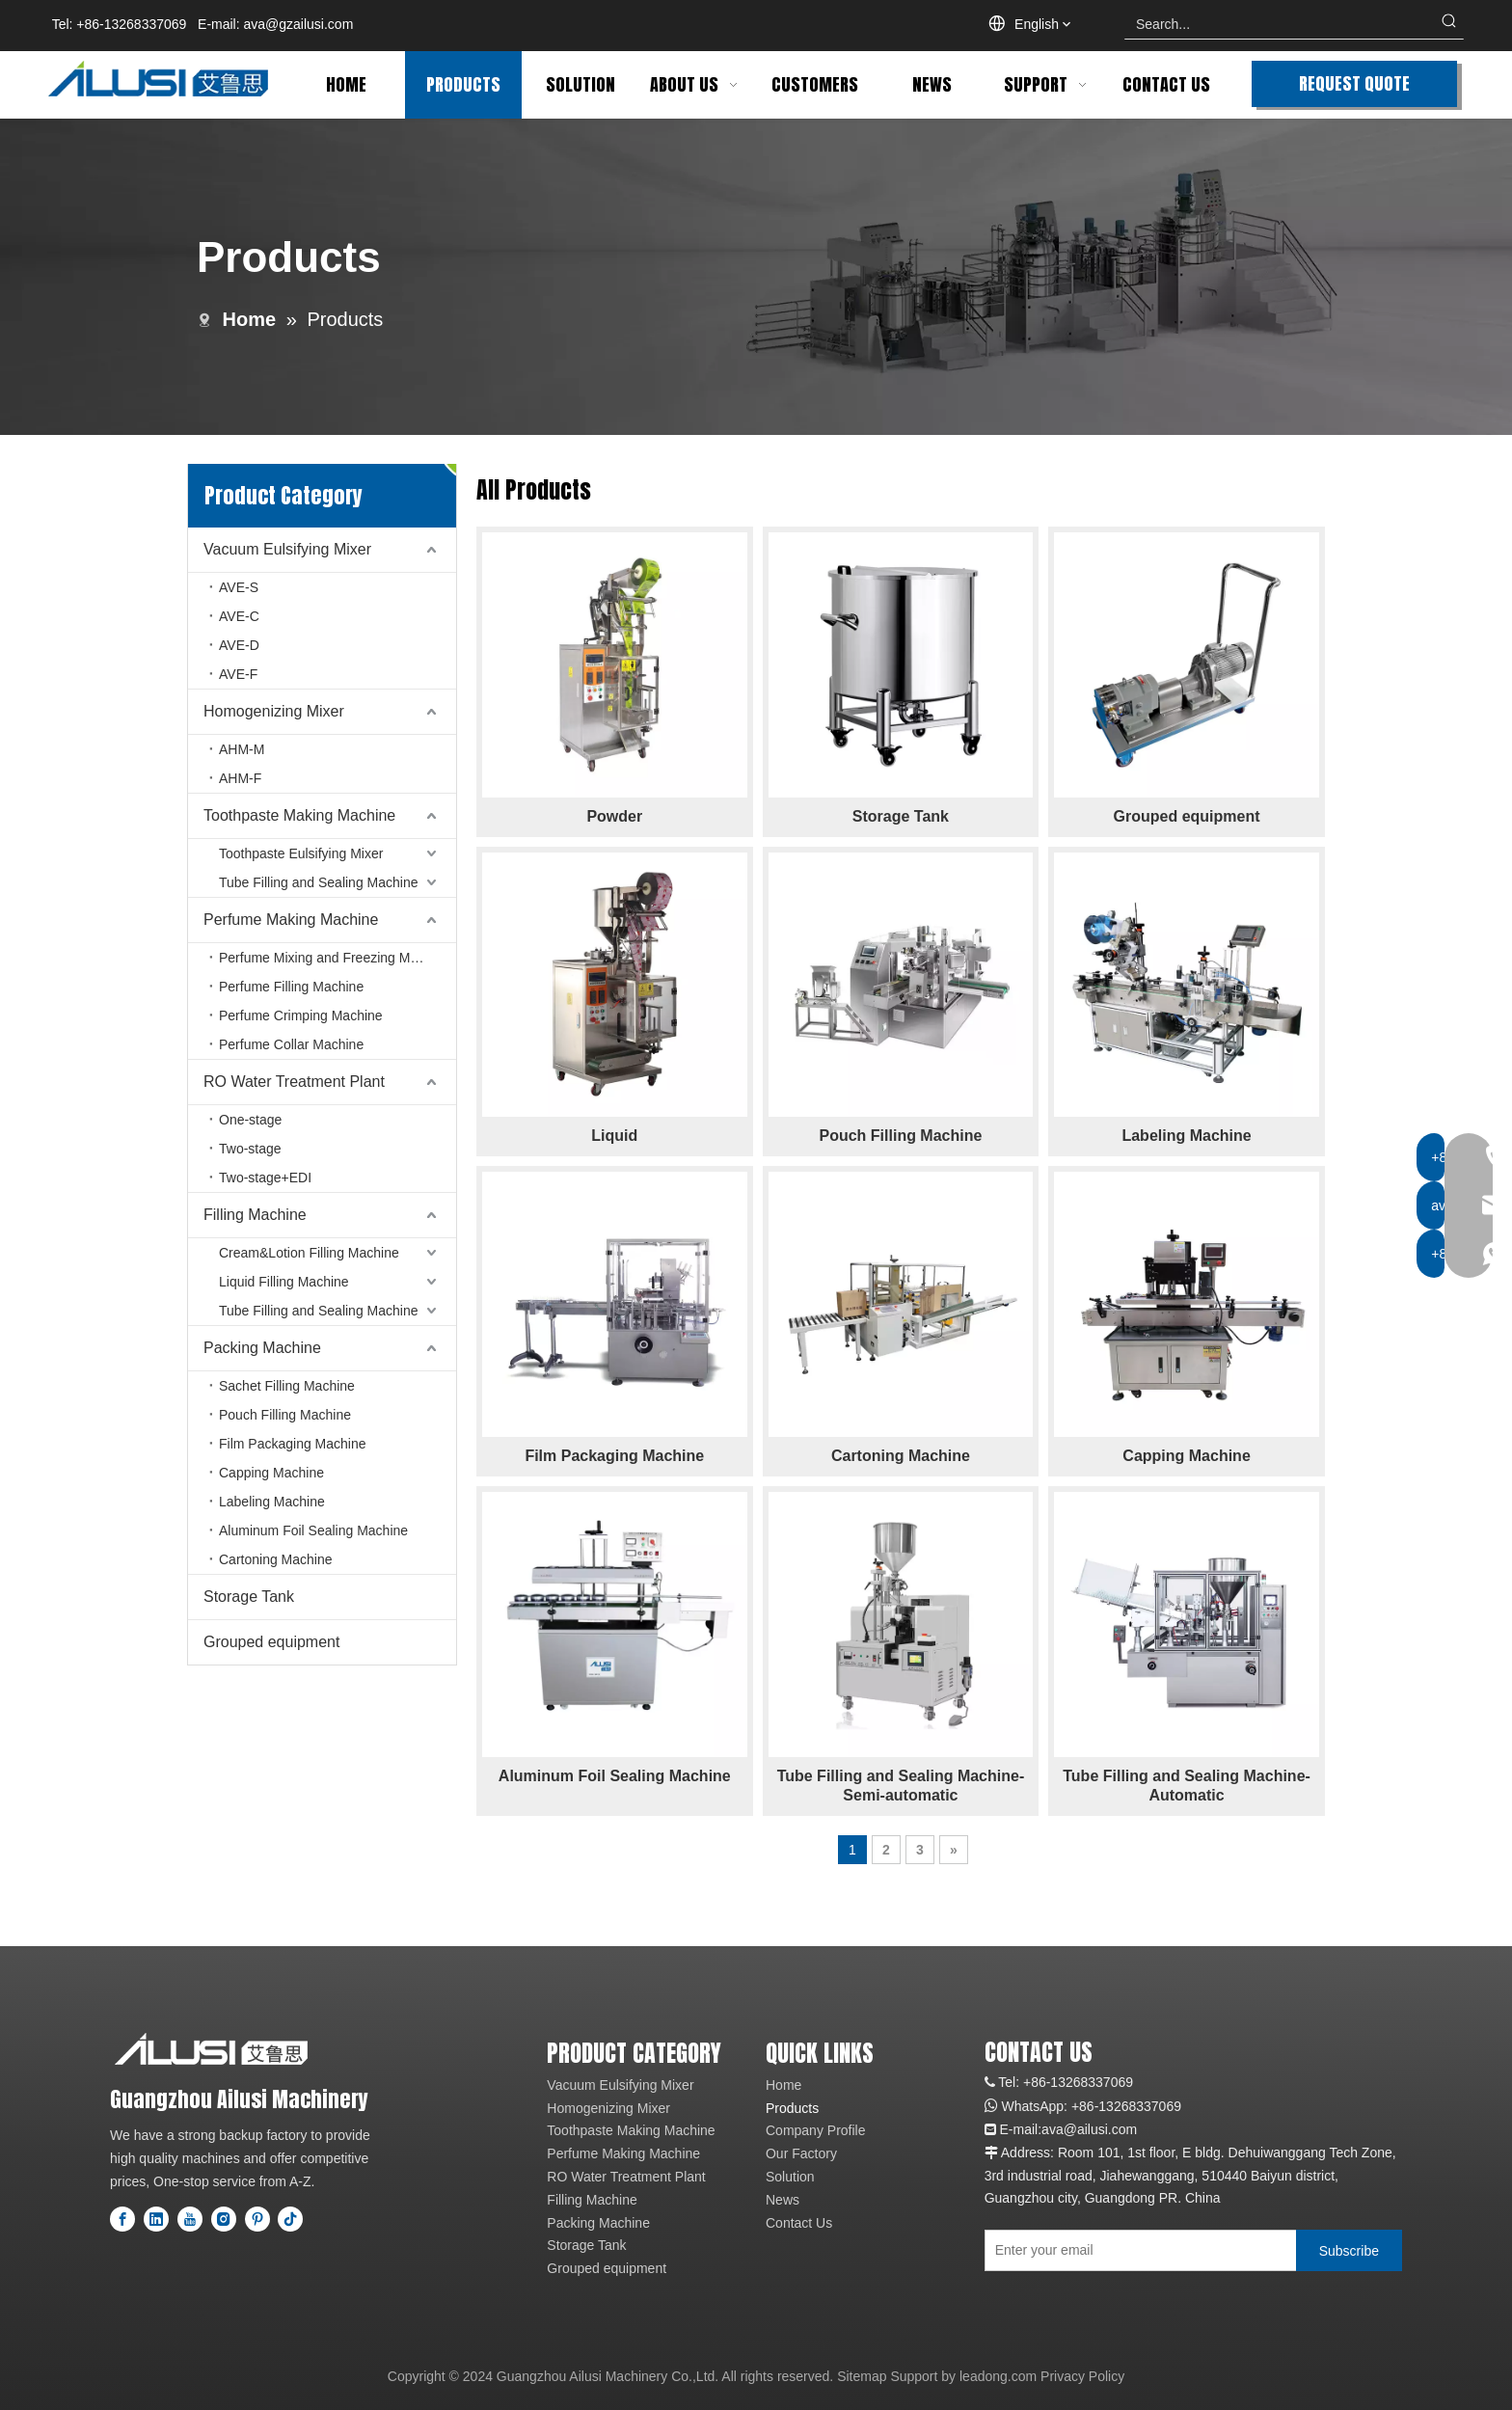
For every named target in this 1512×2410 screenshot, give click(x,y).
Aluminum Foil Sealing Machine (313, 1530)
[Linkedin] (156, 2219)
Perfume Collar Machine (291, 1044)
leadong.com (998, 2376)
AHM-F (240, 778)
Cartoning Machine (276, 1559)
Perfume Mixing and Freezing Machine (334, 957)
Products (792, 2108)
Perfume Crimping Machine (301, 1015)
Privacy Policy (1082, 2376)
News (782, 2199)
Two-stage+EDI (265, 1177)
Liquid (614, 1135)
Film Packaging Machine (292, 1443)
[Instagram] (223, 2219)
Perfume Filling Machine (291, 986)
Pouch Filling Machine (285, 1414)
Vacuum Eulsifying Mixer (287, 549)
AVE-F (238, 674)
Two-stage (250, 1148)
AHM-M (241, 749)
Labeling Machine (272, 1501)
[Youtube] (189, 2219)
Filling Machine (255, 1214)
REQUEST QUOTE (1354, 83)
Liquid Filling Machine (284, 1281)
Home (783, 2085)
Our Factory (801, 2153)
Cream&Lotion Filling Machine (309, 1252)
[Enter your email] (1136, 2250)
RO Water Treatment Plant (294, 1081)
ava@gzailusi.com (299, 24)
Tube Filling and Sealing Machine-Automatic (1186, 1785)
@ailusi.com (1100, 2129)
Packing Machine (262, 1348)
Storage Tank (248, 1596)
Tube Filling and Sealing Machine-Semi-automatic (901, 1785)
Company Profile (816, 2130)
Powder (614, 816)
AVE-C (239, 616)
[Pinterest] (257, 2219)
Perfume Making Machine (290, 919)
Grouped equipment (271, 1642)
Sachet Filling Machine (287, 1386)
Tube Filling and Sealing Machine (318, 882)
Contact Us (799, 2223)
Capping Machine (271, 1472)
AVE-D (239, 645)
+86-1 (1088, 2106)
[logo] (211, 2049)
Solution (790, 2176)
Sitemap (861, 2376)
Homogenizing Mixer (273, 711)
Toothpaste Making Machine (299, 815)
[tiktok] (290, 2219)
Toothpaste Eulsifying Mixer (301, 853)
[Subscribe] (1349, 2250)
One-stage (250, 1119)
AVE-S (238, 587)
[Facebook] (122, 2219)
